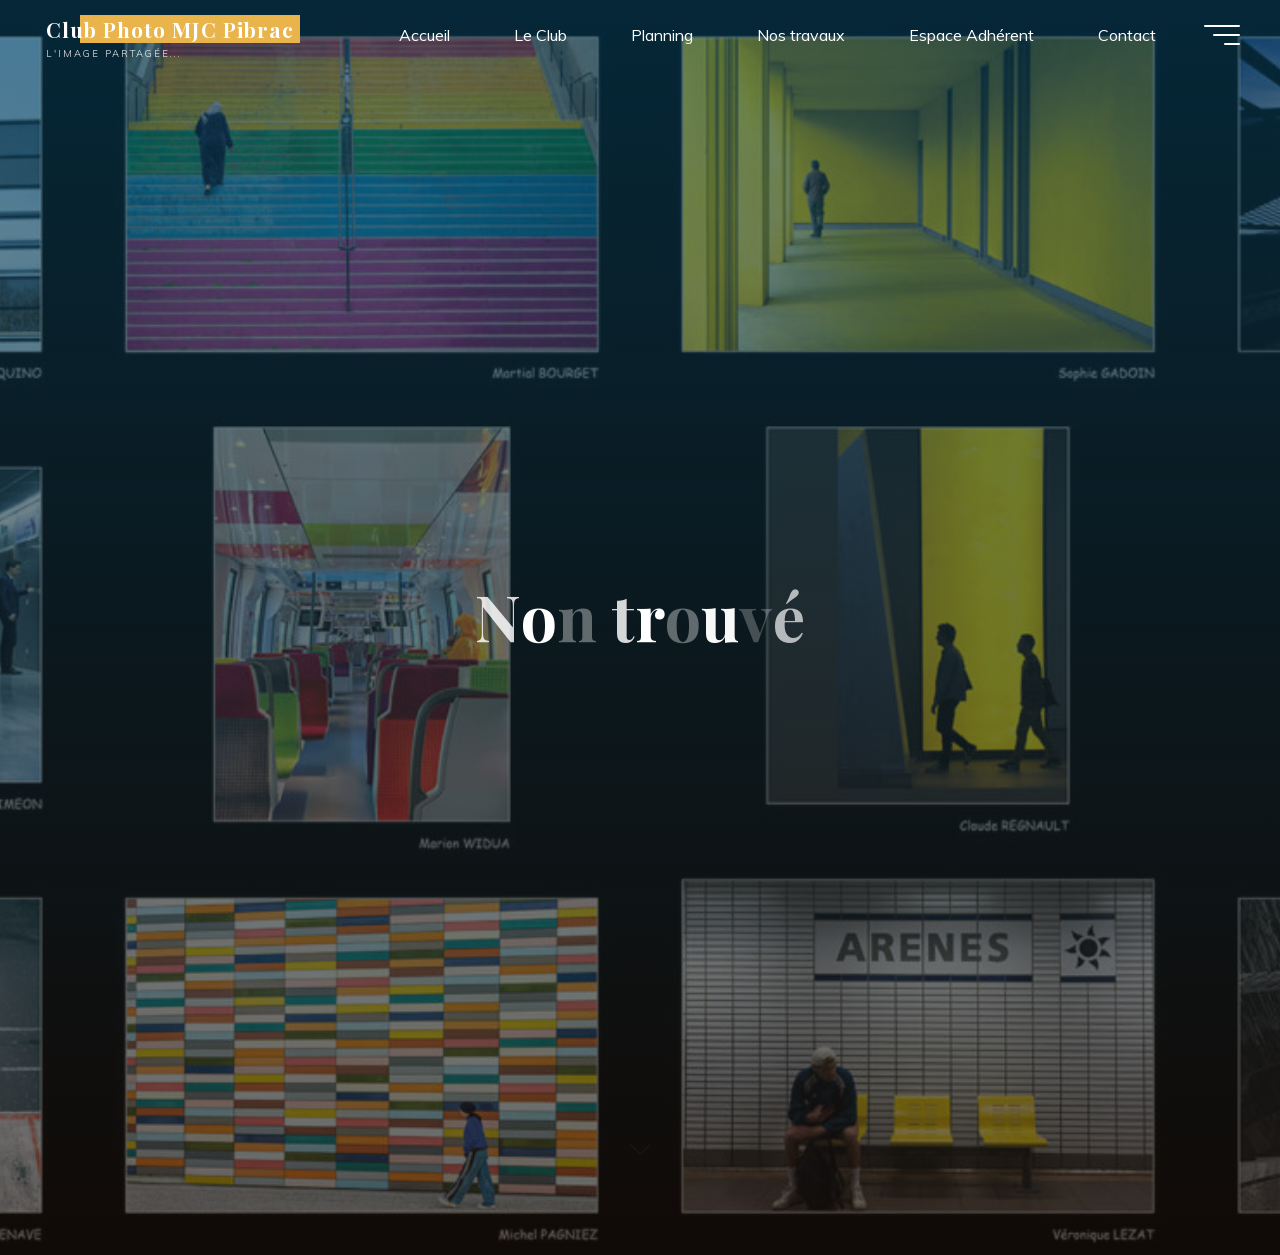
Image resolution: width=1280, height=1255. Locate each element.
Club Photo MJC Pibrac (170, 29)
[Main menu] (1222, 35)
